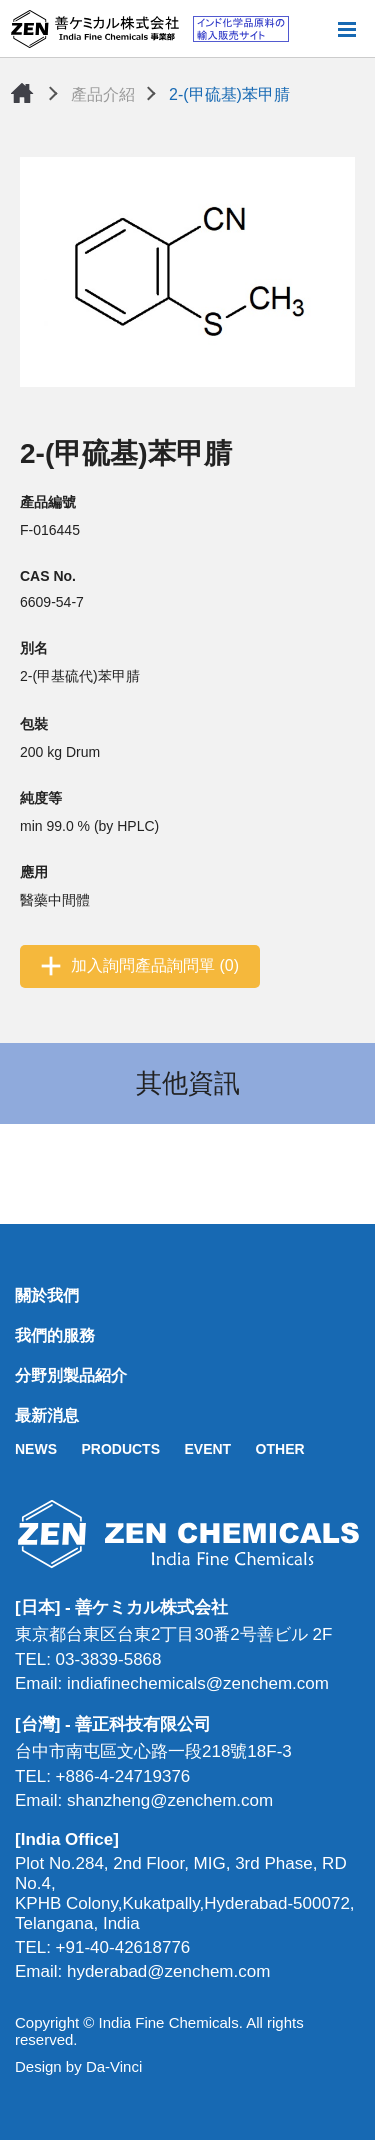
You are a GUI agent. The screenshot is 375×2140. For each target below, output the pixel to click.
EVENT (207, 1449)
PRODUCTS (120, 1449)
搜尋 (314, 29)
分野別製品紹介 (71, 1375)
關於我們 (47, 1295)
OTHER (280, 1449)
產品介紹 (103, 94)
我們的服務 (55, 1335)
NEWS (36, 1449)
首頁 (22, 93)
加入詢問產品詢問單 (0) (155, 965)
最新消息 (47, 1415)
